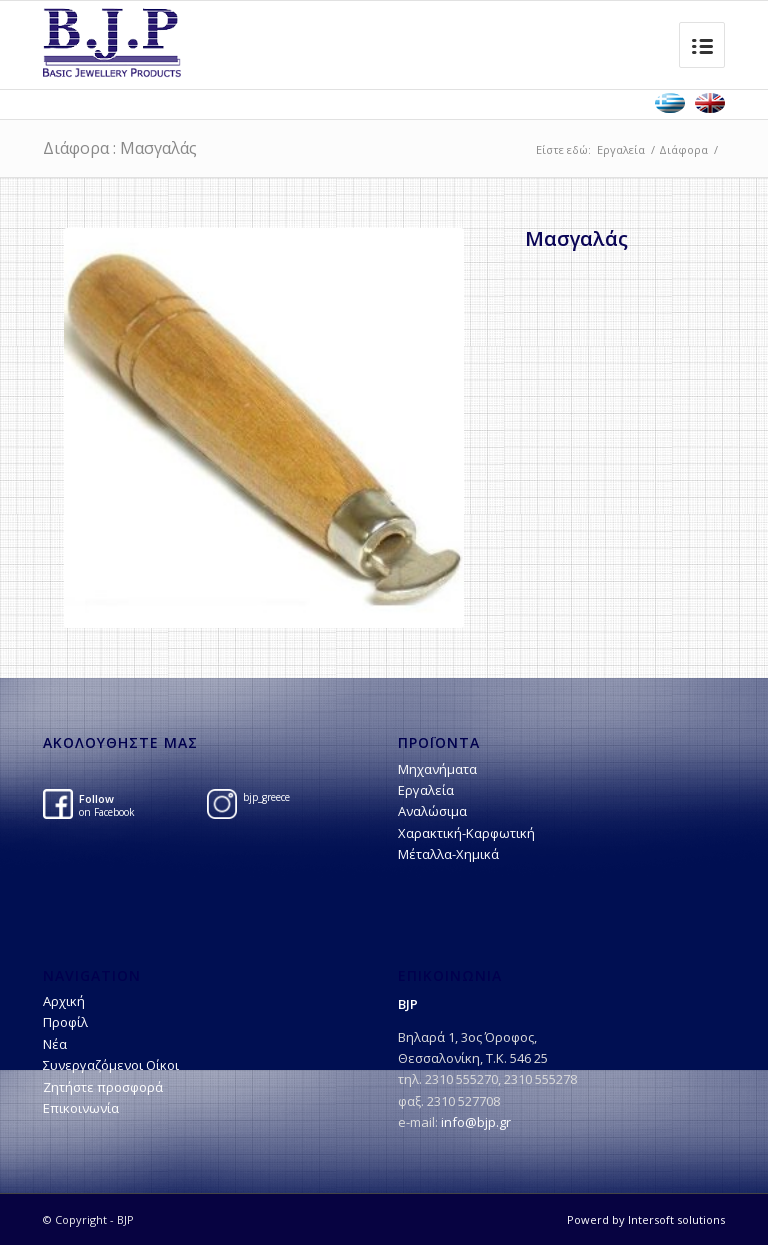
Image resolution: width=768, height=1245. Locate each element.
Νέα (55, 1044)
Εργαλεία (621, 149)
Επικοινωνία (81, 1108)
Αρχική (64, 1001)
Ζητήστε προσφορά (103, 1087)
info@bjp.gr (476, 1122)
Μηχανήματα (437, 769)
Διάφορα (683, 149)
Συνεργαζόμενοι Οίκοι (111, 1065)
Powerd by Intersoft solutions (646, 1219)
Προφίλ (65, 1022)
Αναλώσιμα (432, 811)
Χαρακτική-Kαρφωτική (466, 833)
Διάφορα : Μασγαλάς (120, 148)
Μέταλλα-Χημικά (448, 854)
